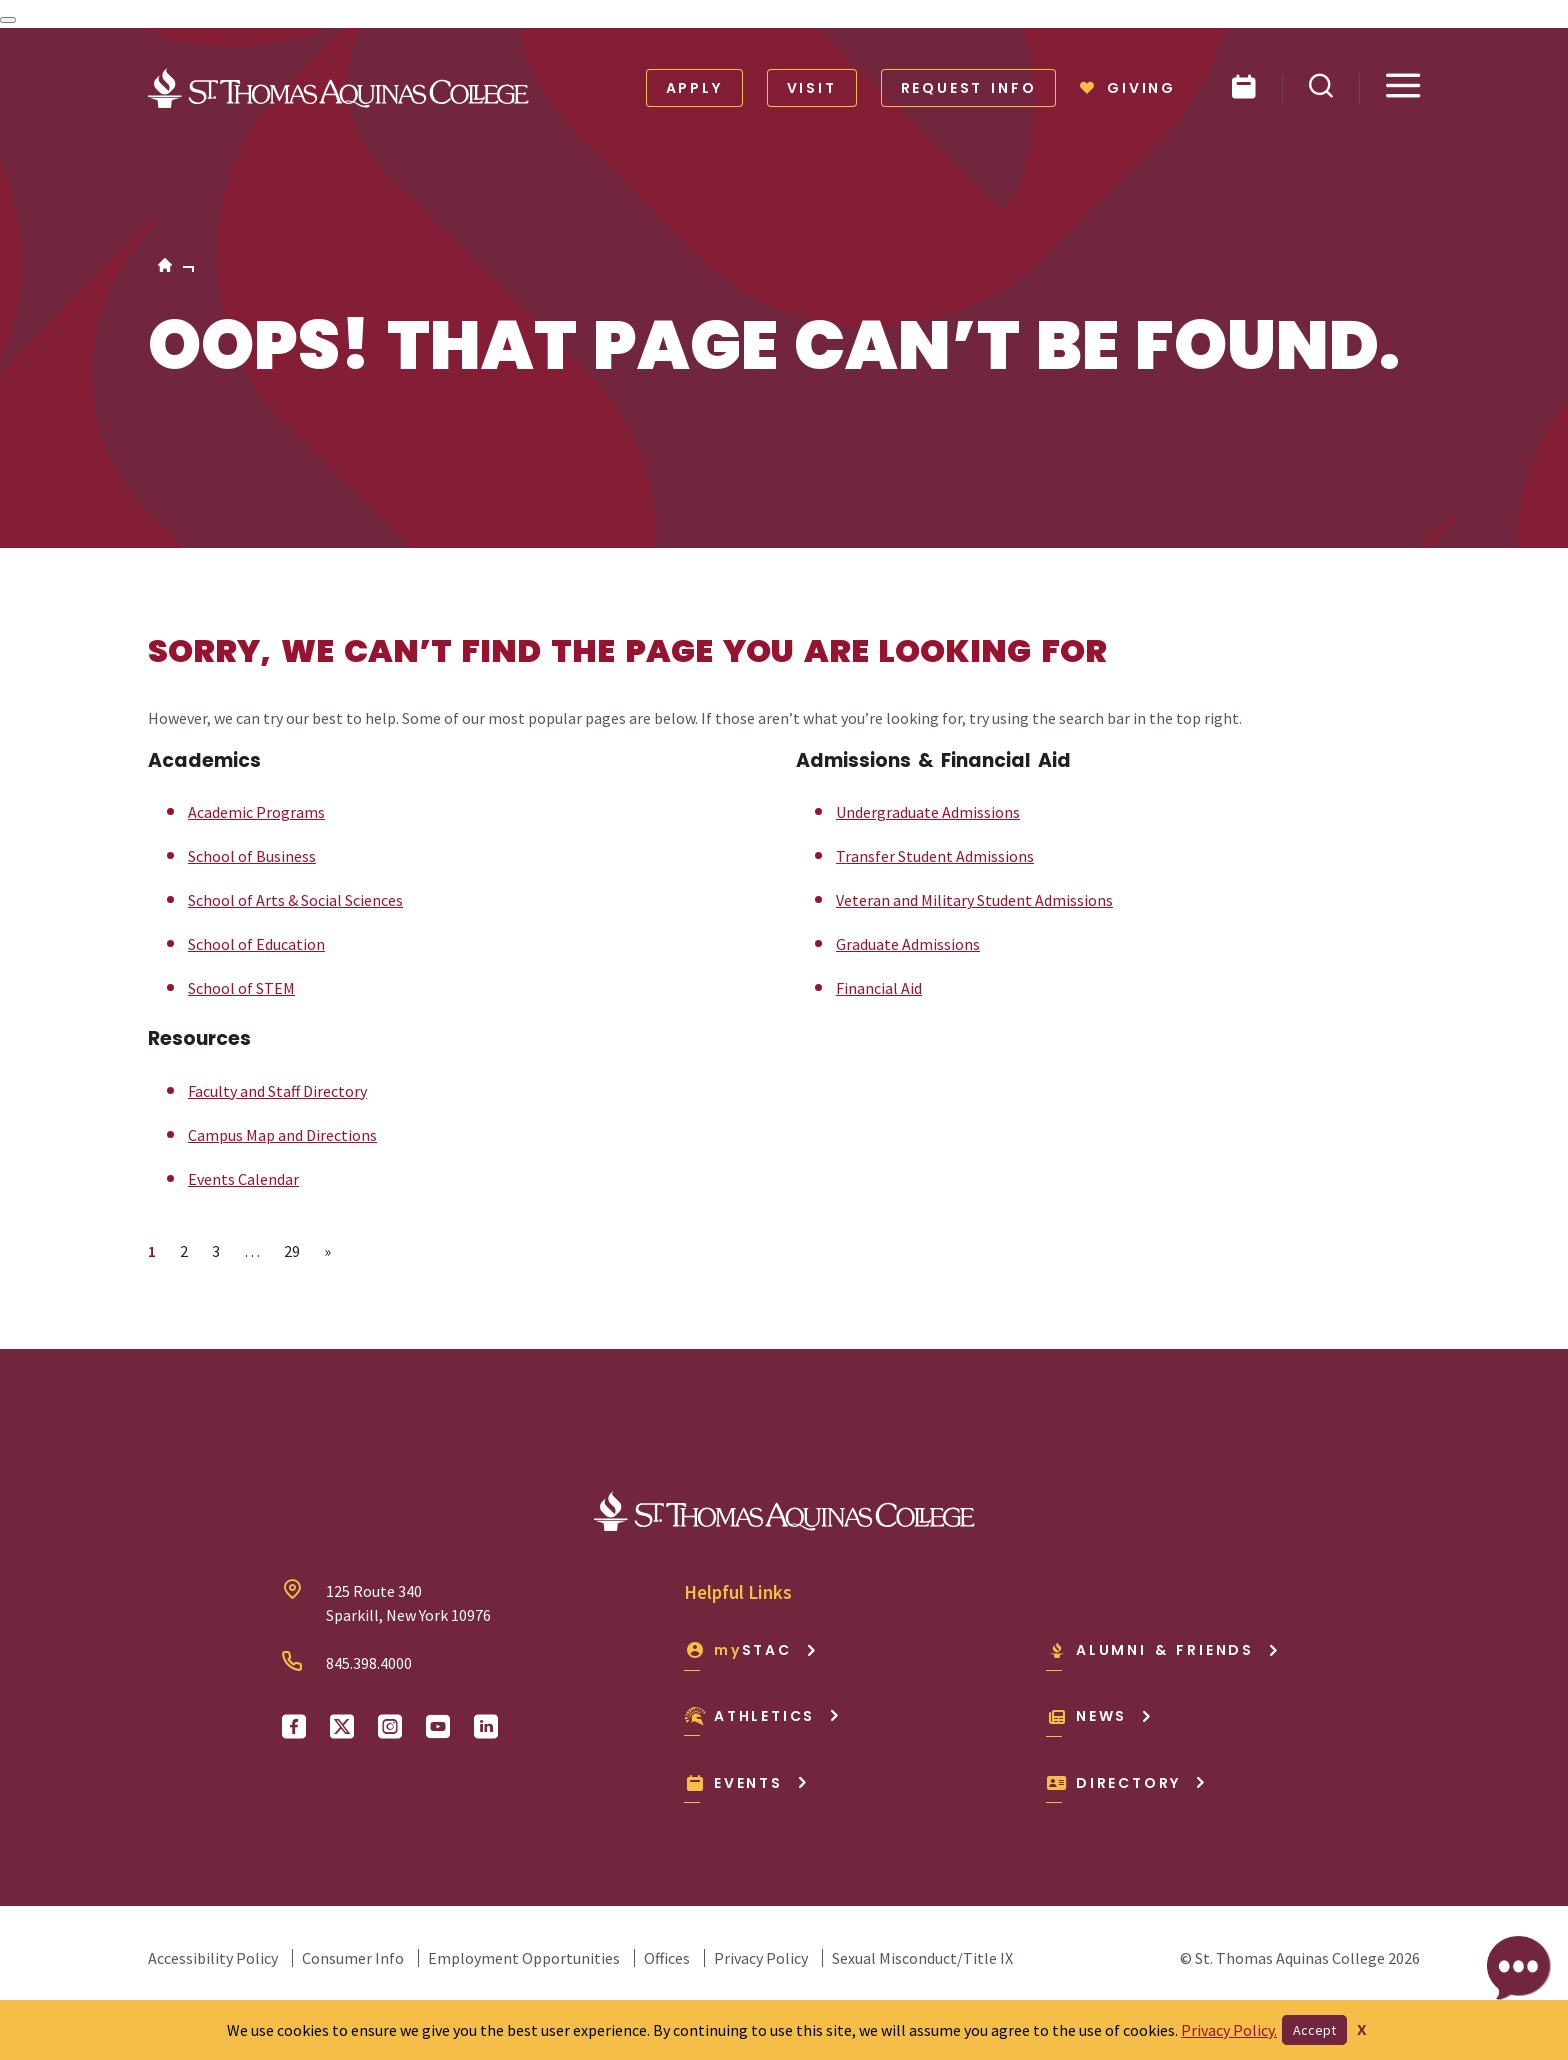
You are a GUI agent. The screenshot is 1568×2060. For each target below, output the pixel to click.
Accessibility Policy (213, 1958)
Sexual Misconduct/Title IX (922, 1958)
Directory (1126, 1783)
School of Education (256, 944)
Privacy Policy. (1229, 2030)
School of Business (252, 856)
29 (297, 1250)
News (1099, 1716)
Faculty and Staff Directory (277, 1091)
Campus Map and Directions (282, 1135)
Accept (1314, 2030)
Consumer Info (353, 1958)
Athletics (762, 1716)
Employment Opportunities (524, 1958)
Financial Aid (879, 988)
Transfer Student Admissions (935, 856)
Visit (812, 88)
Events (746, 1783)
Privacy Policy (761, 1958)
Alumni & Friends (1163, 1650)
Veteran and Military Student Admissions (974, 900)
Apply (694, 88)
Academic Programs (256, 812)
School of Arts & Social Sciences (295, 900)
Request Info (969, 88)
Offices (667, 1958)
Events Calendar (243, 1179)
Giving (1128, 88)
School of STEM (241, 988)
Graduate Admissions (908, 944)
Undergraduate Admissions (928, 812)
